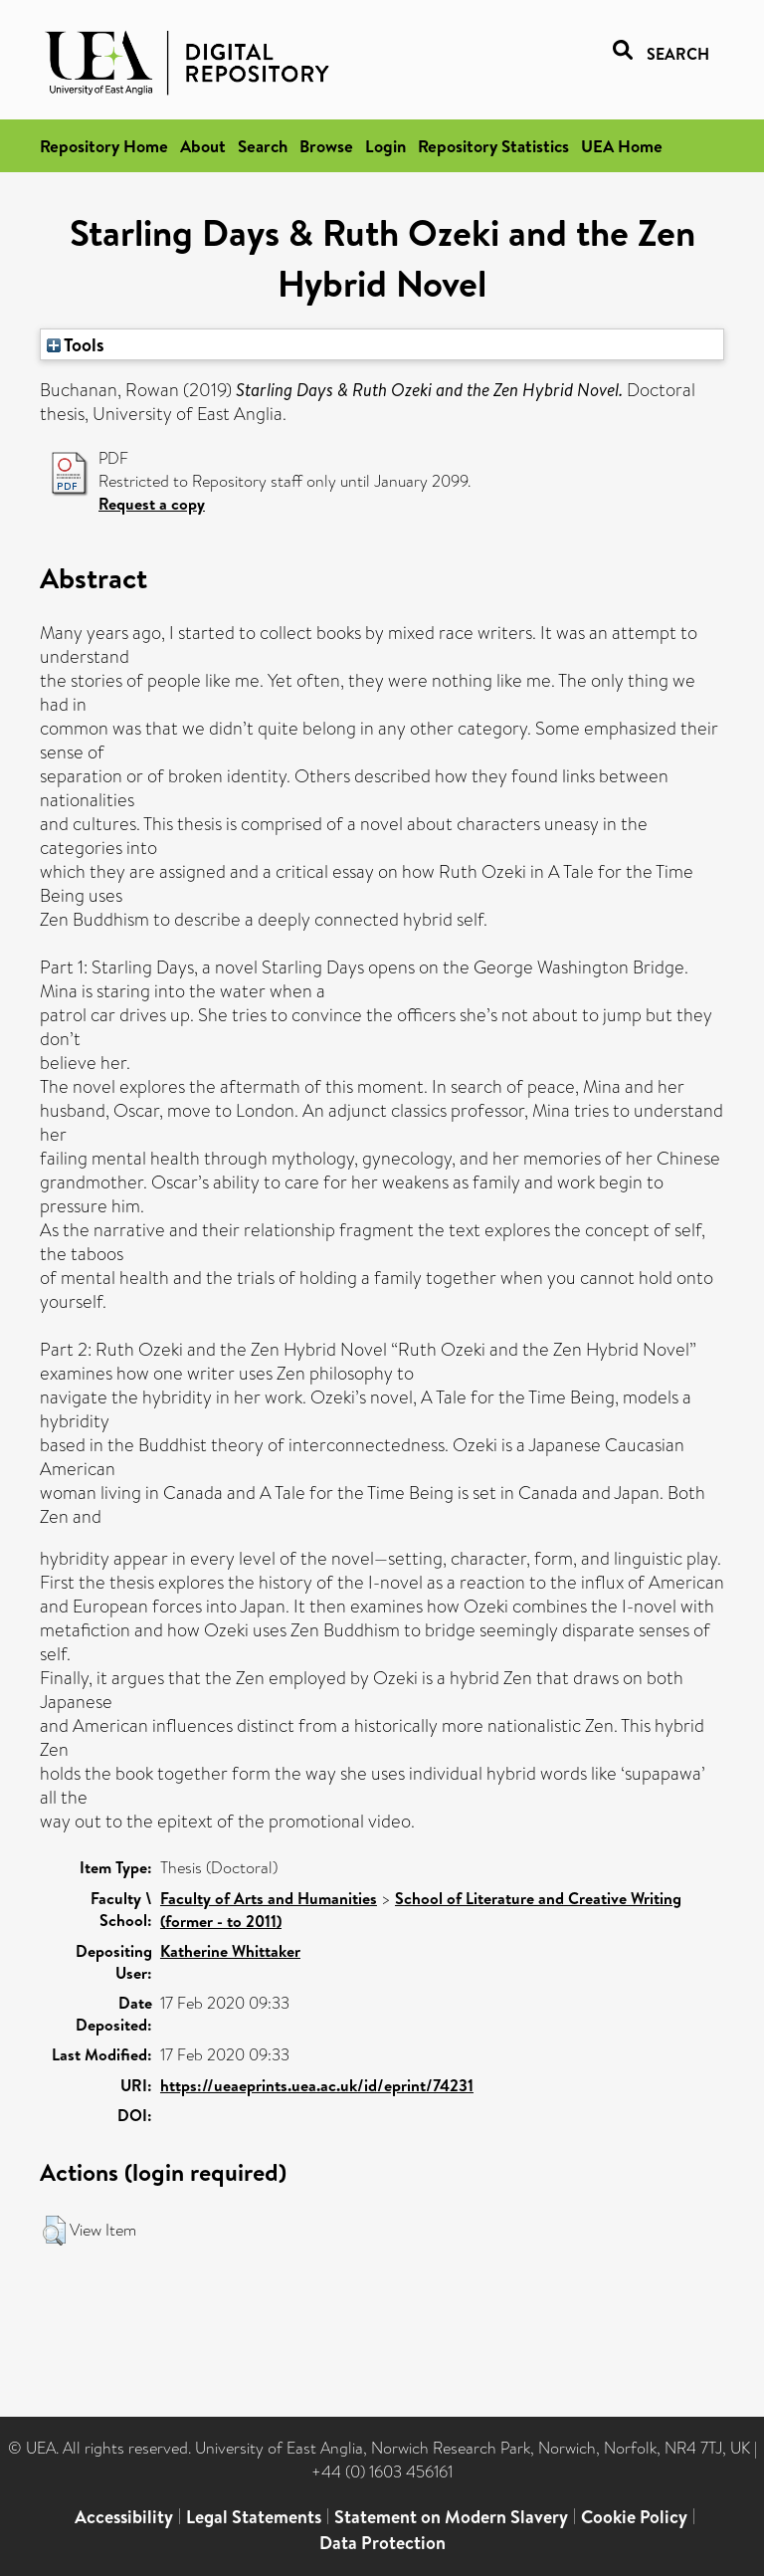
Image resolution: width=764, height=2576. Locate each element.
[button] (54, 2231)
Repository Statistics (493, 145)
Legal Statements (253, 2516)
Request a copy (151, 504)
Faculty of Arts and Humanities (268, 1898)
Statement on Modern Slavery (451, 2516)
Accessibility (124, 2516)
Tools (75, 344)
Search (262, 145)
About (203, 145)
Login (385, 145)
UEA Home (622, 145)
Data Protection (382, 2542)
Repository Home (104, 145)
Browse (326, 145)
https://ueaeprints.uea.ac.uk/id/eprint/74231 (317, 2085)
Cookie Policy (634, 2516)
